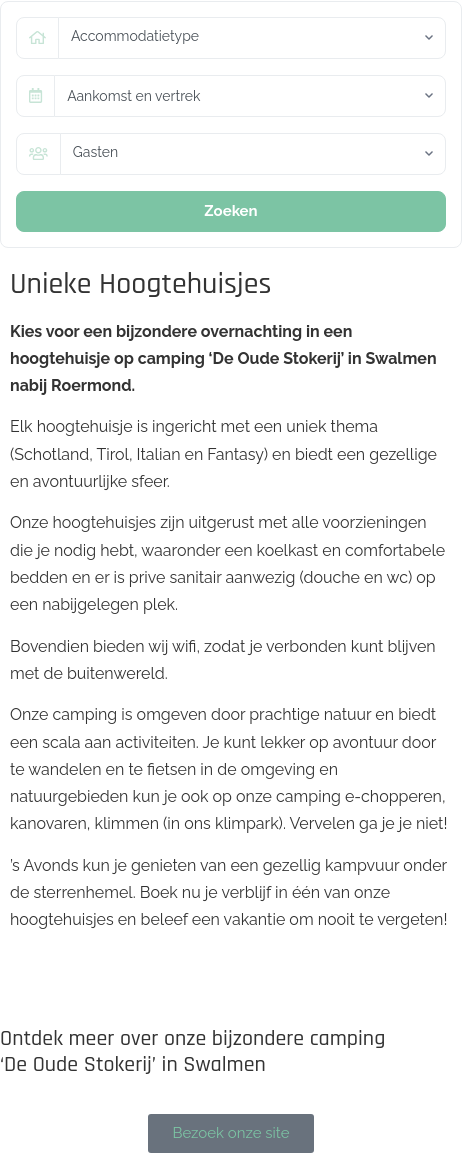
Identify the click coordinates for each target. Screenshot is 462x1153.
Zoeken (230, 211)
